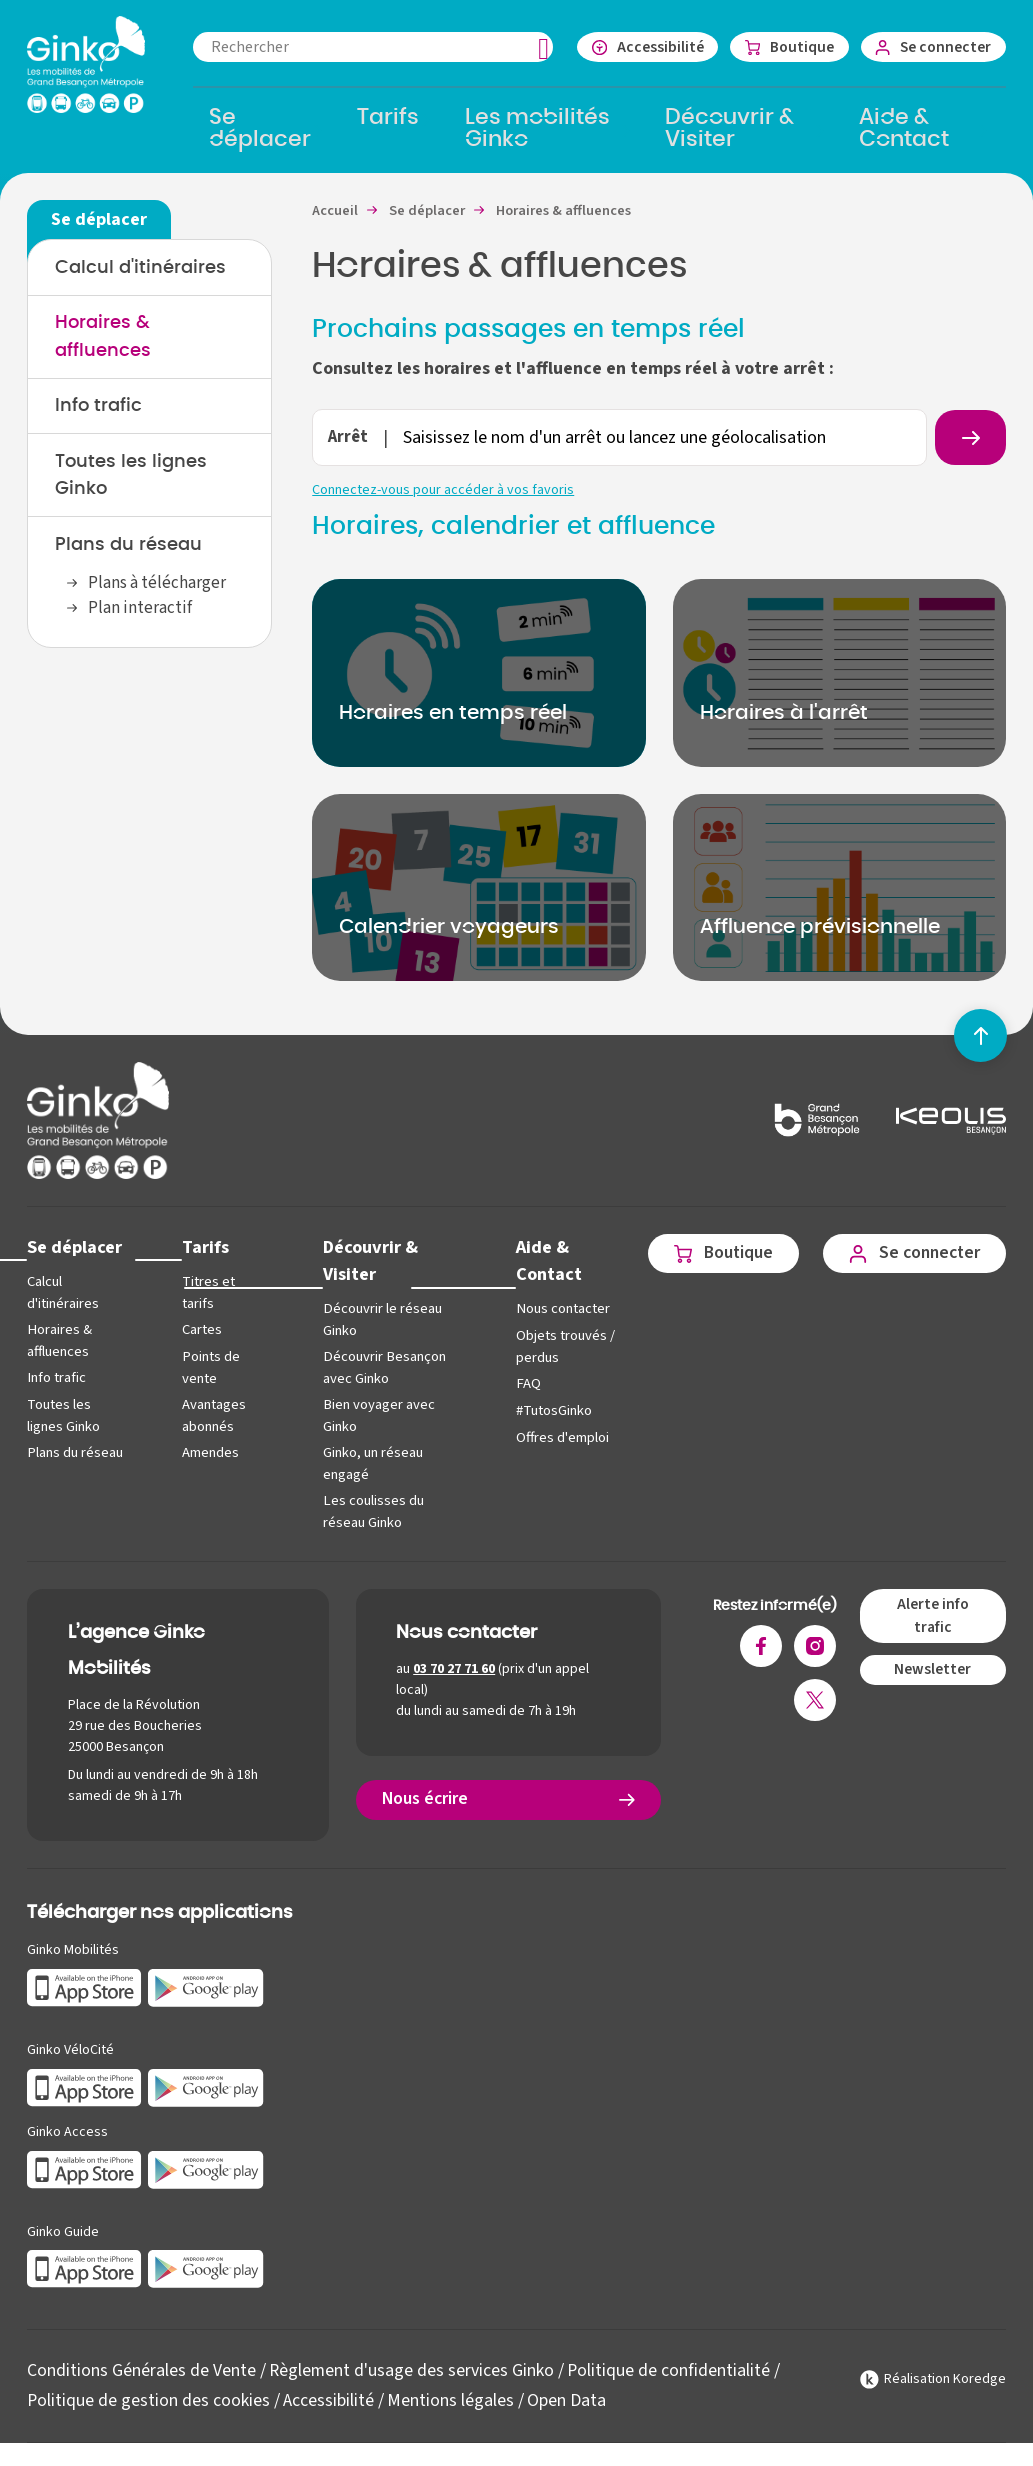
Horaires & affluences (59, 1341)
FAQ (520, 1384)
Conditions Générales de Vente (141, 2367)
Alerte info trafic (932, 1613)
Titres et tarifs (207, 1294)
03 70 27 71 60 (455, 1666)
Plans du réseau (128, 548)
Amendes (209, 1451)
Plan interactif (140, 612)
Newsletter (932, 1667)
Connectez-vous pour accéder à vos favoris (443, 491)
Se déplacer (75, 1248)
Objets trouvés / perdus (557, 1348)
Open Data (567, 2397)
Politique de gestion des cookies (149, 2397)
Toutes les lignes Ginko (63, 1415)
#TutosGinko (546, 1411)
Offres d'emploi (554, 1438)
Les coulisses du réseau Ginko (369, 1509)
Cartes (201, 1330)
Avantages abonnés (213, 1415)
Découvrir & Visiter (366, 1262)
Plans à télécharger (157, 586)
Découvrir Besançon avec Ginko (379, 1368)
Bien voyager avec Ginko (374, 1415)
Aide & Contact (541, 1262)
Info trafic (98, 408)
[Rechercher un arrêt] (970, 438)
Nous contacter (554, 1310)
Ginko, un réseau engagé (369, 1462)
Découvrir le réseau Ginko (378, 1321)
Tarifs (204, 1248)
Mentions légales (451, 2397)
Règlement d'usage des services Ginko (412, 2367)
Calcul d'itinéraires (140, 268)
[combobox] (367, 47)
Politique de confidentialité (671, 2367)
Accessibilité (329, 2397)
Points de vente (209, 1368)
